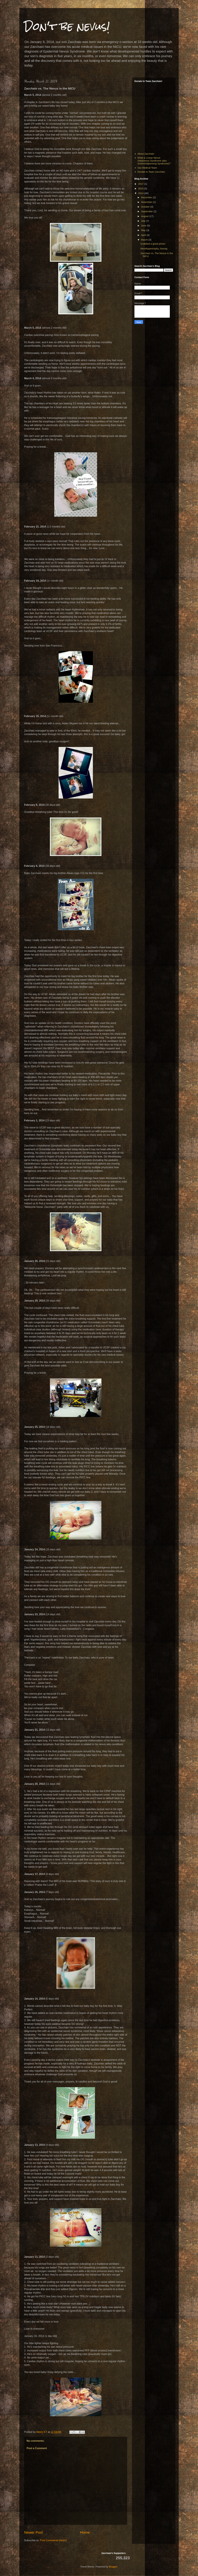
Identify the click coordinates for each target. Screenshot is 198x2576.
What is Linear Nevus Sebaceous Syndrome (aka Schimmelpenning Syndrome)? (153, 160)
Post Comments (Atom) (53, 2540)
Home (85, 2532)
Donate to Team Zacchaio (151, 171)
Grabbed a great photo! (153, 243)
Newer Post (33, 2532)
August (145, 216)
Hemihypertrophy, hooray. (154, 248)
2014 (141, 193)
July (143, 220)
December (147, 197)
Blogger (113, 2566)
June (144, 225)
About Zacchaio (145, 153)
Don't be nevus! (67, 26)
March (144, 239)
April (143, 235)
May (143, 230)
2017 (141, 183)
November (147, 202)
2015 (141, 188)
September (147, 211)
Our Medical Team (147, 167)
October (145, 206)
